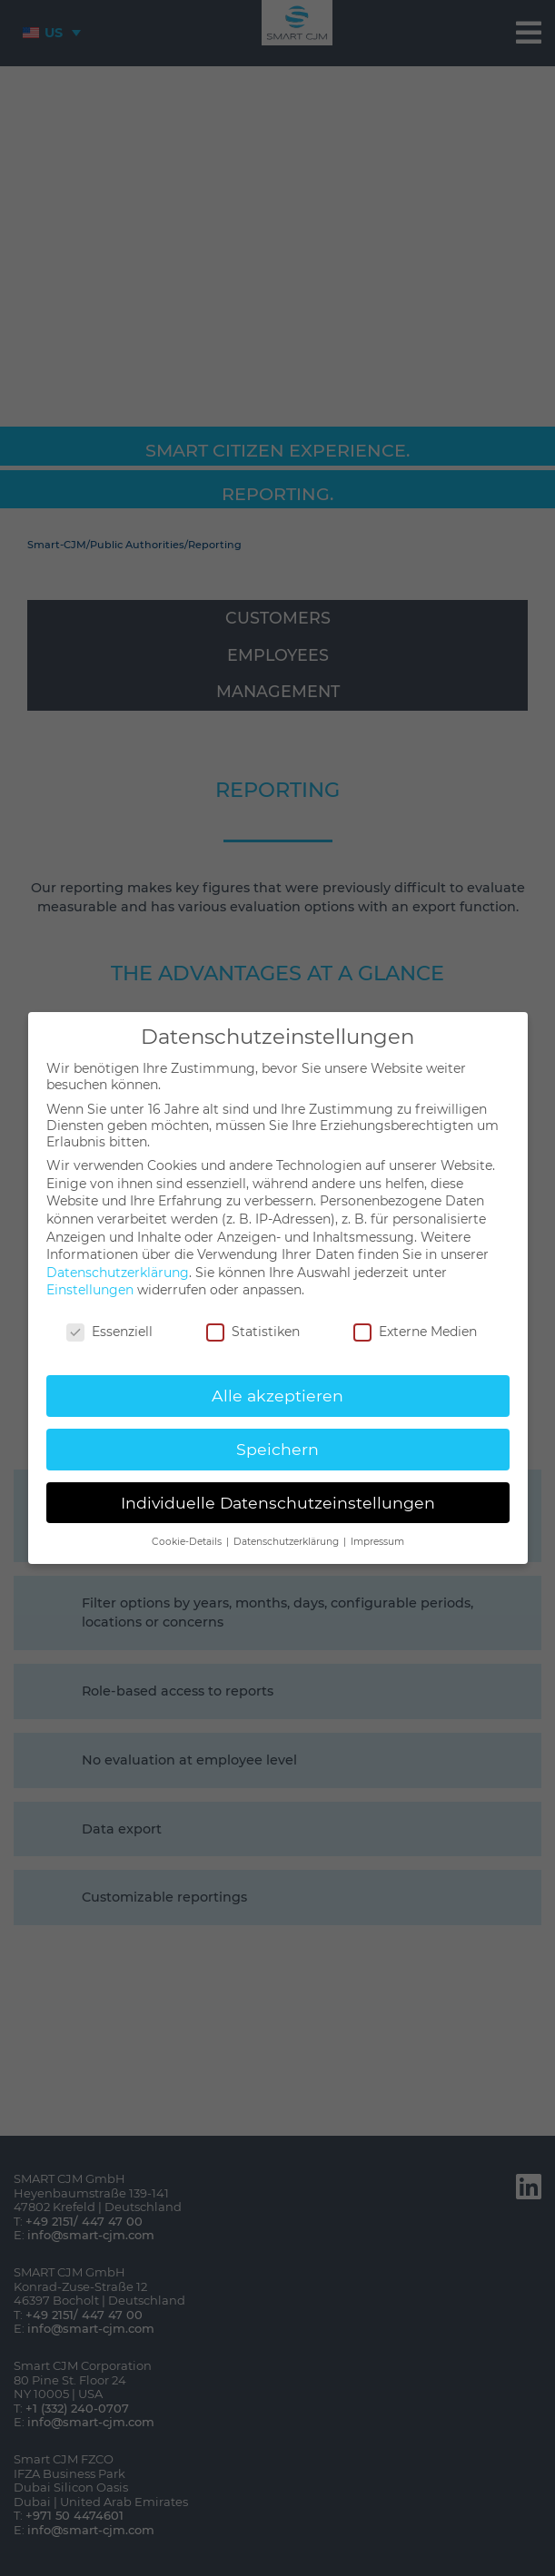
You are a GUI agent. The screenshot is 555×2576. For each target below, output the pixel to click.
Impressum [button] (377, 1542)
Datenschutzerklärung (117, 1272)
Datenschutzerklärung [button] (287, 1542)
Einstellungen (90, 1290)
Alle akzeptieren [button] (277, 1395)
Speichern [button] (277, 1449)
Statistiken (253, 1331)
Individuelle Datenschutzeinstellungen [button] (278, 1502)
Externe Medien (415, 1331)
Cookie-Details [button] (188, 1542)
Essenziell (109, 1331)
